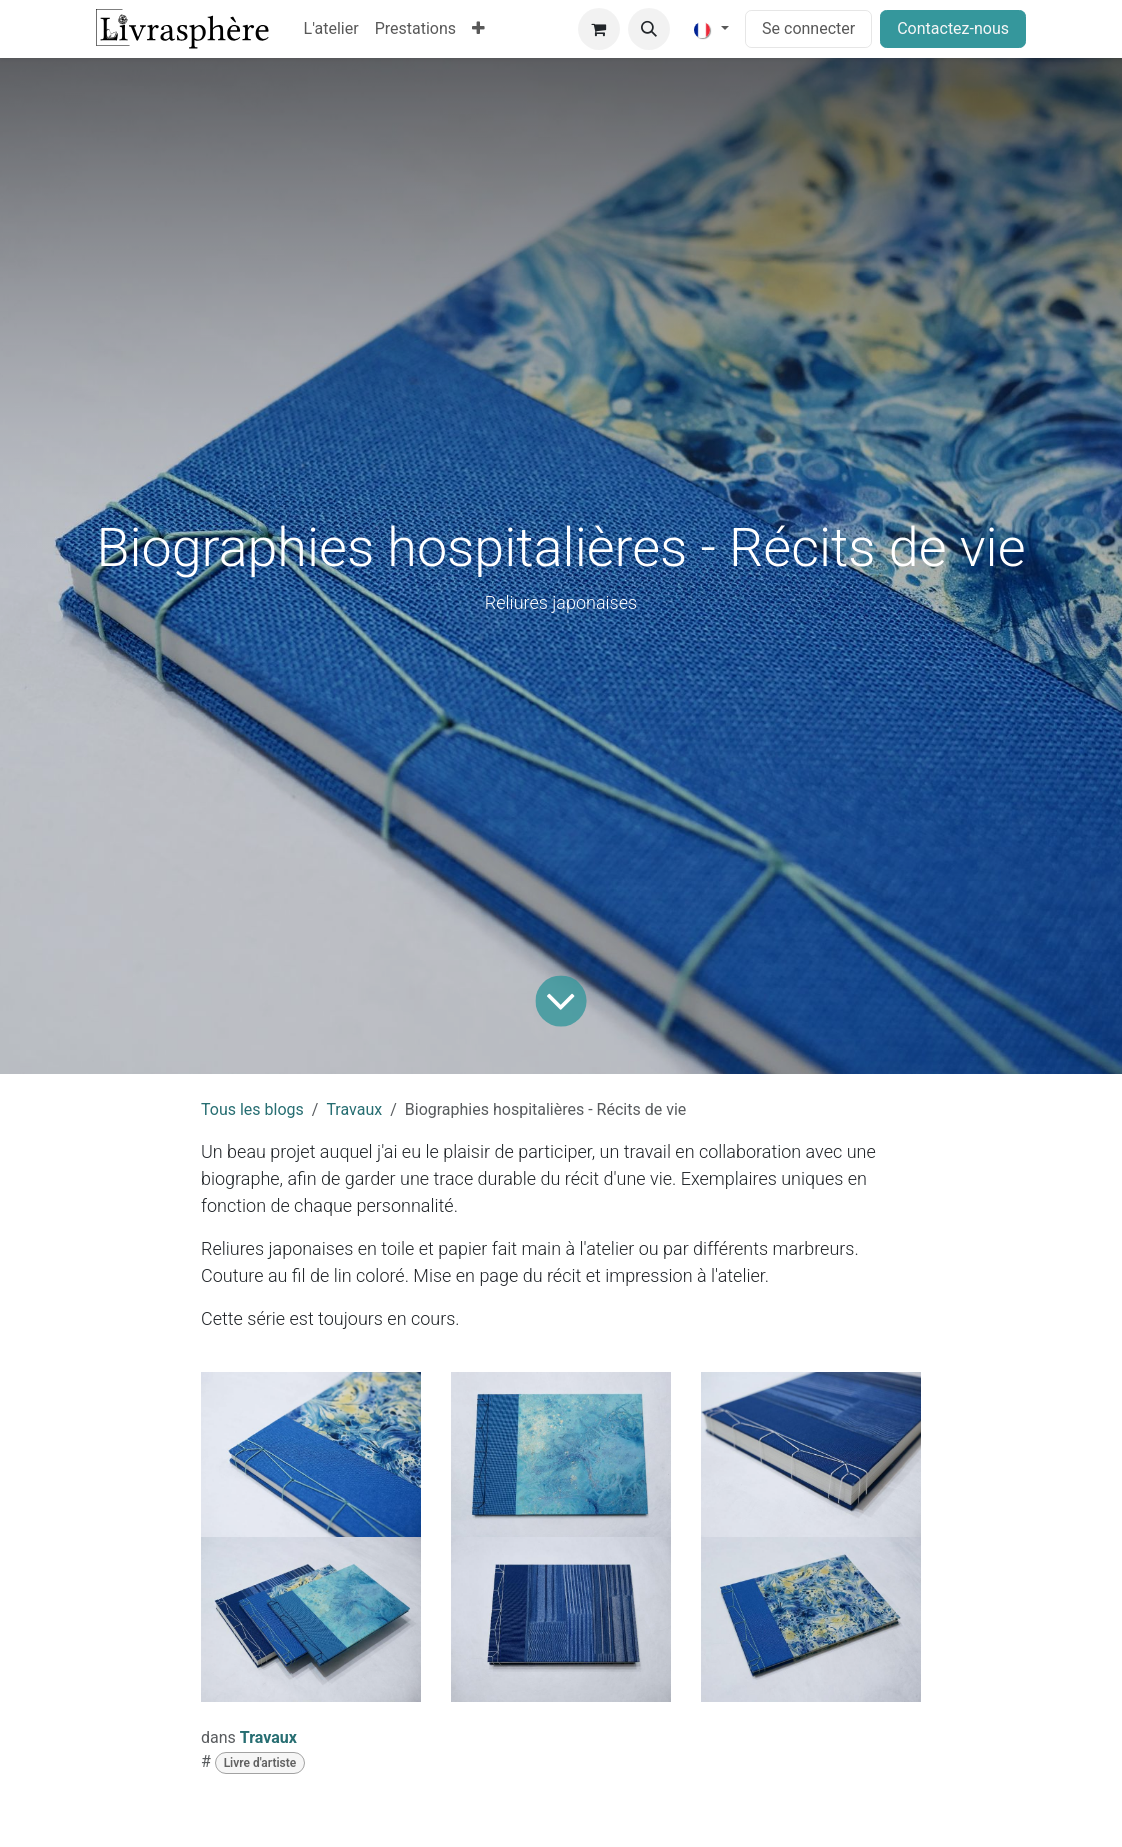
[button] (649, 29)
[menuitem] (331, 29)
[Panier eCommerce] (599, 29)
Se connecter (808, 28)
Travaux (354, 1109)
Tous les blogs (252, 1109)
